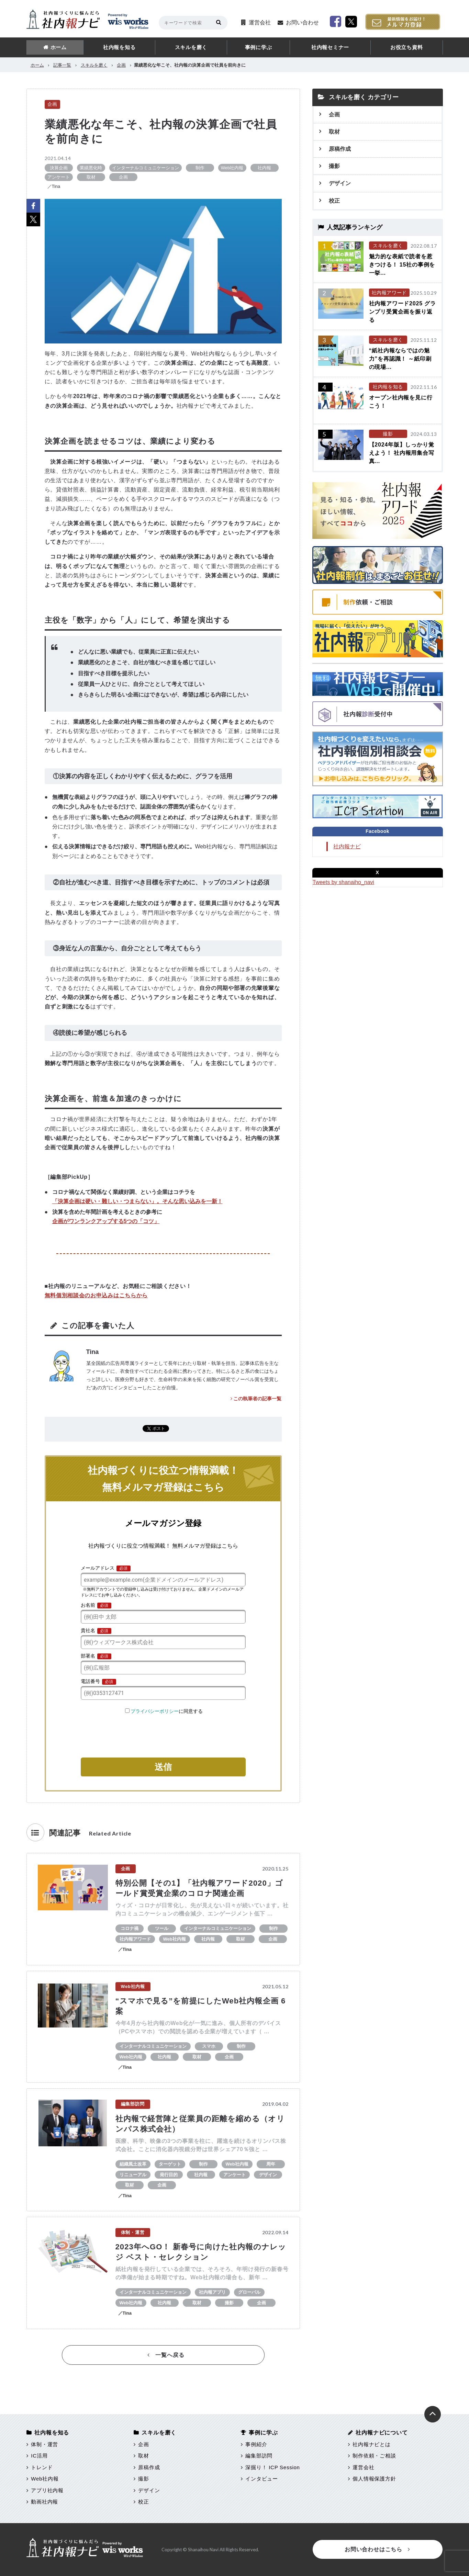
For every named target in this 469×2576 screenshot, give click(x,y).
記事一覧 (62, 65)
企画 (121, 65)
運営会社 (260, 22)
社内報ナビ (347, 846)
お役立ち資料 (406, 47)
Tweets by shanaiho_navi (344, 882)
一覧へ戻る (166, 2355)
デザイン (340, 183)
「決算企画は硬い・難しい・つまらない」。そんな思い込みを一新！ (137, 1201)
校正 (334, 201)
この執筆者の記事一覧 (256, 1398)
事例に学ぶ (258, 47)
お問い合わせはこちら (377, 2549)
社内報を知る (119, 47)
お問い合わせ (302, 22)
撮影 (334, 166)
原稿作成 (340, 149)
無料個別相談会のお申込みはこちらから (96, 1295)
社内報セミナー (330, 47)
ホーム (59, 47)
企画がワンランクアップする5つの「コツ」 (106, 1221)
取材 (334, 132)
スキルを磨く (191, 47)
